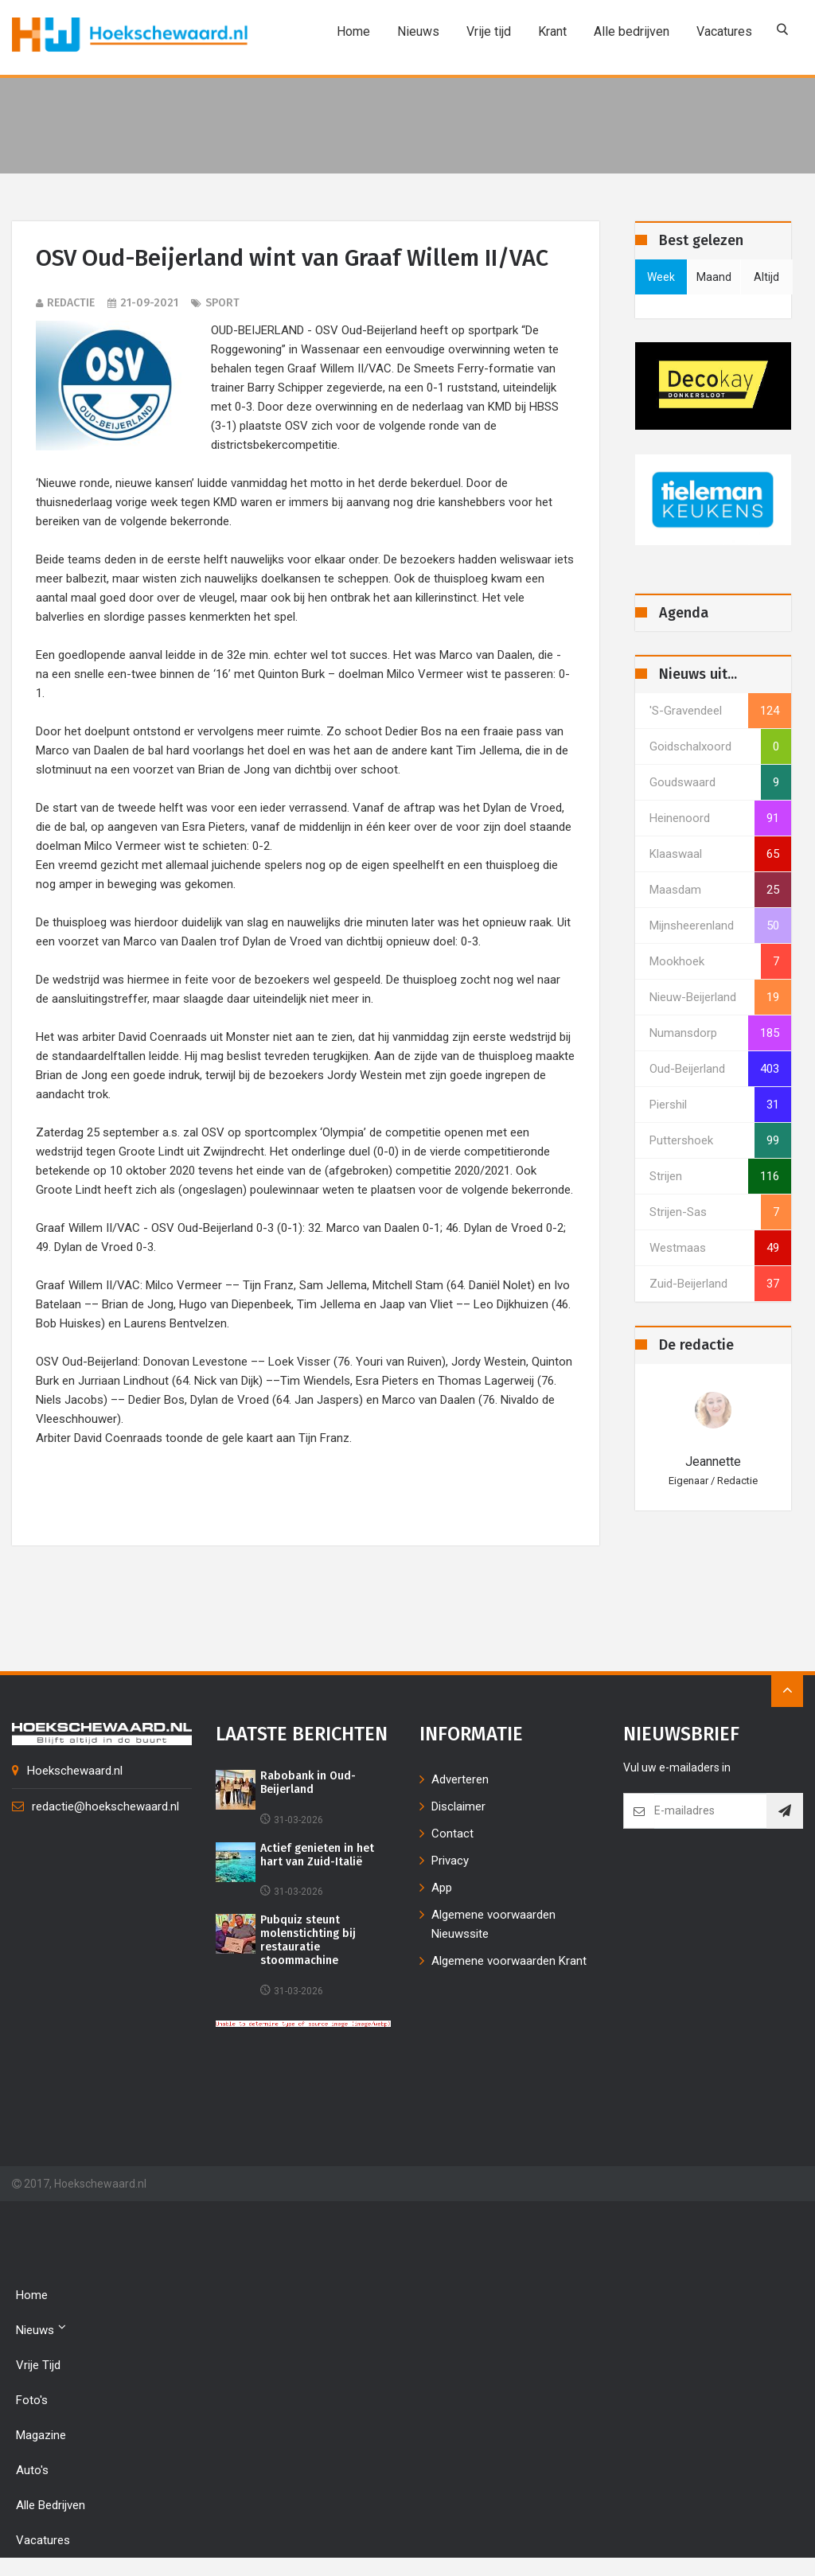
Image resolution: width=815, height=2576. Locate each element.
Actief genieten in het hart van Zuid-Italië (317, 1857)
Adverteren (460, 1782)
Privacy (450, 1863)
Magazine (41, 2437)
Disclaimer (458, 1809)
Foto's (32, 2402)
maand (713, 277)
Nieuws (414, 31)
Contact (452, 1836)
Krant (548, 31)
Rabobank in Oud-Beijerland (308, 1785)
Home (349, 31)
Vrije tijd (484, 31)
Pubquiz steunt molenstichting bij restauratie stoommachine (309, 1942)
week (661, 277)
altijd (766, 277)
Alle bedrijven (627, 31)
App (441, 1890)
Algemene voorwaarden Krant (509, 1963)
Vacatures (720, 31)
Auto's (32, 2472)
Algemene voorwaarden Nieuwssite (493, 1926)
